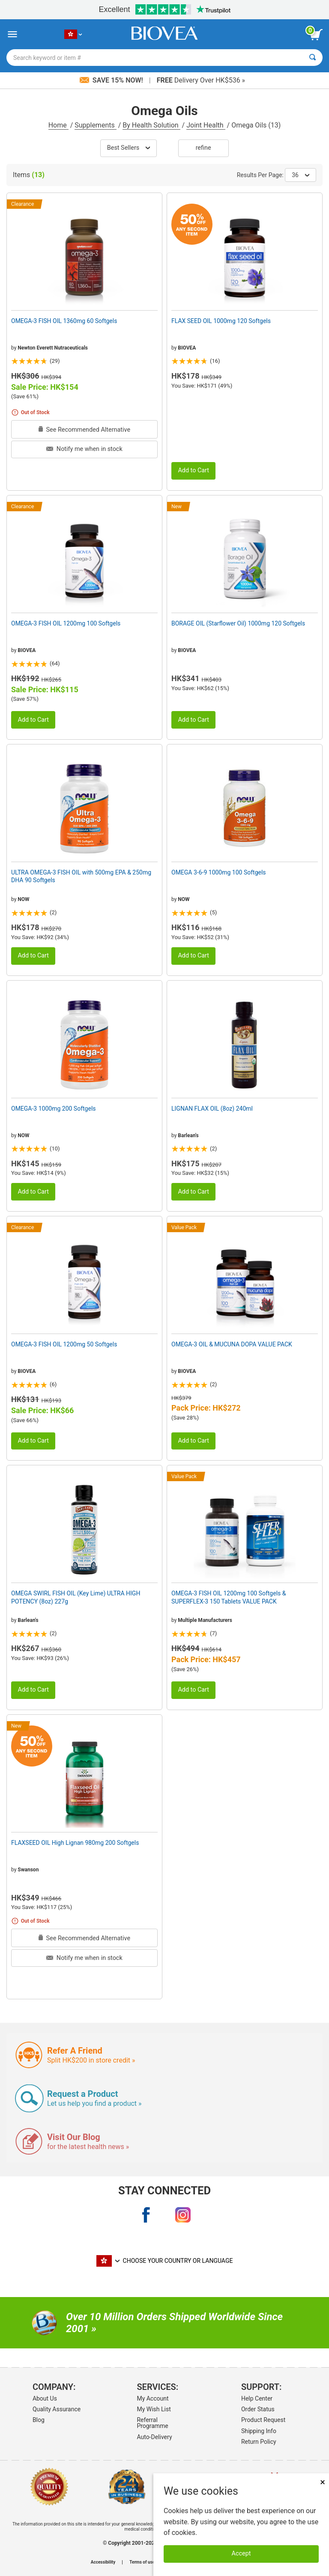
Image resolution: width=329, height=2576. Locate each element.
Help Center (256, 2398)
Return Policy (258, 2441)
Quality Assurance (57, 2409)
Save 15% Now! (112, 80)
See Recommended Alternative (84, 429)
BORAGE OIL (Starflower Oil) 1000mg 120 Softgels (238, 623)
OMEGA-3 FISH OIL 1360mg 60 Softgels (64, 320)
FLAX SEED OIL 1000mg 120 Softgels (221, 320)
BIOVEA (187, 348)
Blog (39, 2419)
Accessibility (103, 2562)
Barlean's (188, 1135)
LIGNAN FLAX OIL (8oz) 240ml (212, 1108)
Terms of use (142, 2562)
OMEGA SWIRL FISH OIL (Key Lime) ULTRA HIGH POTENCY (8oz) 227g (75, 1597)
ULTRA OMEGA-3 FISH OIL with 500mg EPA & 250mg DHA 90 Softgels (81, 876)
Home (58, 125)
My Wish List (153, 2409)
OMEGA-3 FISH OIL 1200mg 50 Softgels (64, 1344)
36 (300, 175)
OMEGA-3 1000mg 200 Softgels (53, 1108)
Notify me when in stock (84, 449)
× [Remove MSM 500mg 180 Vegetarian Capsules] (322, 2482)
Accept (241, 2553)
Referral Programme (152, 2422)
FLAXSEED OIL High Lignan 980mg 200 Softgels (75, 1842)
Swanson (28, 1870)
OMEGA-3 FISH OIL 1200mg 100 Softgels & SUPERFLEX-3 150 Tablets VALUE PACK (228, 1597)
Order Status (258, 2409)
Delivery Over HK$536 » (201, 80)
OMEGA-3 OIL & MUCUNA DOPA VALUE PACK (231, 1344)
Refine (203, 147)
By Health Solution (151, 125)
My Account (152, 2398)
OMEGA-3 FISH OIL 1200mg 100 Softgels (65, 623)
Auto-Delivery (154, 2437)
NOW (23, 899)
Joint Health (205, 125)
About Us (45, 2398)
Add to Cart (193, 470)
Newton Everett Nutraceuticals (53, 348)
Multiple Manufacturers (205, 1620)
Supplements (95, 125)
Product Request (263, 2419)
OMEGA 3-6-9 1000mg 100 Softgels (218, 872)
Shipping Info (258, 2431)
